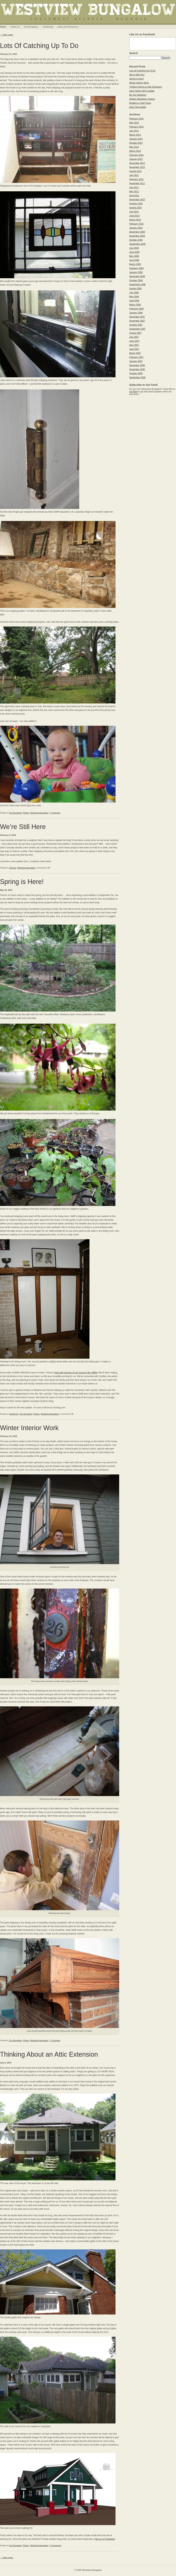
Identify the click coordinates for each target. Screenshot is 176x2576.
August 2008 (135, 288)
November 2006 (137, 369)
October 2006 (136, 373)
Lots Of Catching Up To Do (39, 45)
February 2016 (136, 118)
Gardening (48, 27)
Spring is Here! (22, 881)
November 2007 (137, 321)
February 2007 (136, 357)
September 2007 (137, 329)
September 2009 (137, 244)
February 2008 (136, 308)
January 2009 (136, 272)
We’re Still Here (23, 826)
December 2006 (137, 365)
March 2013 (135, 151)
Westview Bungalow (39, 813)
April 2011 (134, 195)
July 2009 (134, 248)
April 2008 (134, 300)
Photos (26, 813)
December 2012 (137, 163)
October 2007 (136, 325)
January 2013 (136, 159)
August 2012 (135, 171)
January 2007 (136, 361)
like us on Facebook (105, 2539)
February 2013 (136, 155)
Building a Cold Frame (140, 103)
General (12, 868)
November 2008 (137, 276)
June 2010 (134, 215)
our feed (133, 391)
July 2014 (134, 131)
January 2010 (136, 228)
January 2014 (136, 139)
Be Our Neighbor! (137, 95)
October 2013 (136, 143)
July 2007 (134, 337)
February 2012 (136, 179)
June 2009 (134, 252)
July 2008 (134, 292)
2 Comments (55, 2545)
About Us (14, 27)
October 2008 (136, 280)
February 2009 (136, 268)
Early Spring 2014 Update (141, 91)
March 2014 (135, 135)
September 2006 (137, 377)
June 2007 (134, 341)
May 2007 (134, 345)
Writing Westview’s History (142, 99)
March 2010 (135, 220)
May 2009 (134, 256)
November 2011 (137, 183)
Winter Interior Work (29, 1428)
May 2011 (134, 191)
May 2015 (134, 122)
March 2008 (135, 304)
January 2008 (136, 313)
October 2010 (136, 203)
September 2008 (137, 284)
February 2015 (136, 127)
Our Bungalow (31, 27)
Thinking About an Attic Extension (49, 2054)
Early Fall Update (137, 107)
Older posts (6, 35)
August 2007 (135, 333)
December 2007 (137, 317)
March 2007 (135, 353)
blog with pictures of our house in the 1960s (76, 1372)
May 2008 (134, 296)
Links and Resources (67, 27)
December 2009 (137, 232)
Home (3, 27)
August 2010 (135, 207)
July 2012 (134, 175)
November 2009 (137, 236)
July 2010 (134, 211)
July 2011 (134, 187)
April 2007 (134, 349)
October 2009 (136, 240)
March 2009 (135, 264)
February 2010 (136, 224)
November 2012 (137, 167)
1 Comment (55, 813)
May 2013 (134, 147)
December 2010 (137, 199)
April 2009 (134, 260)
